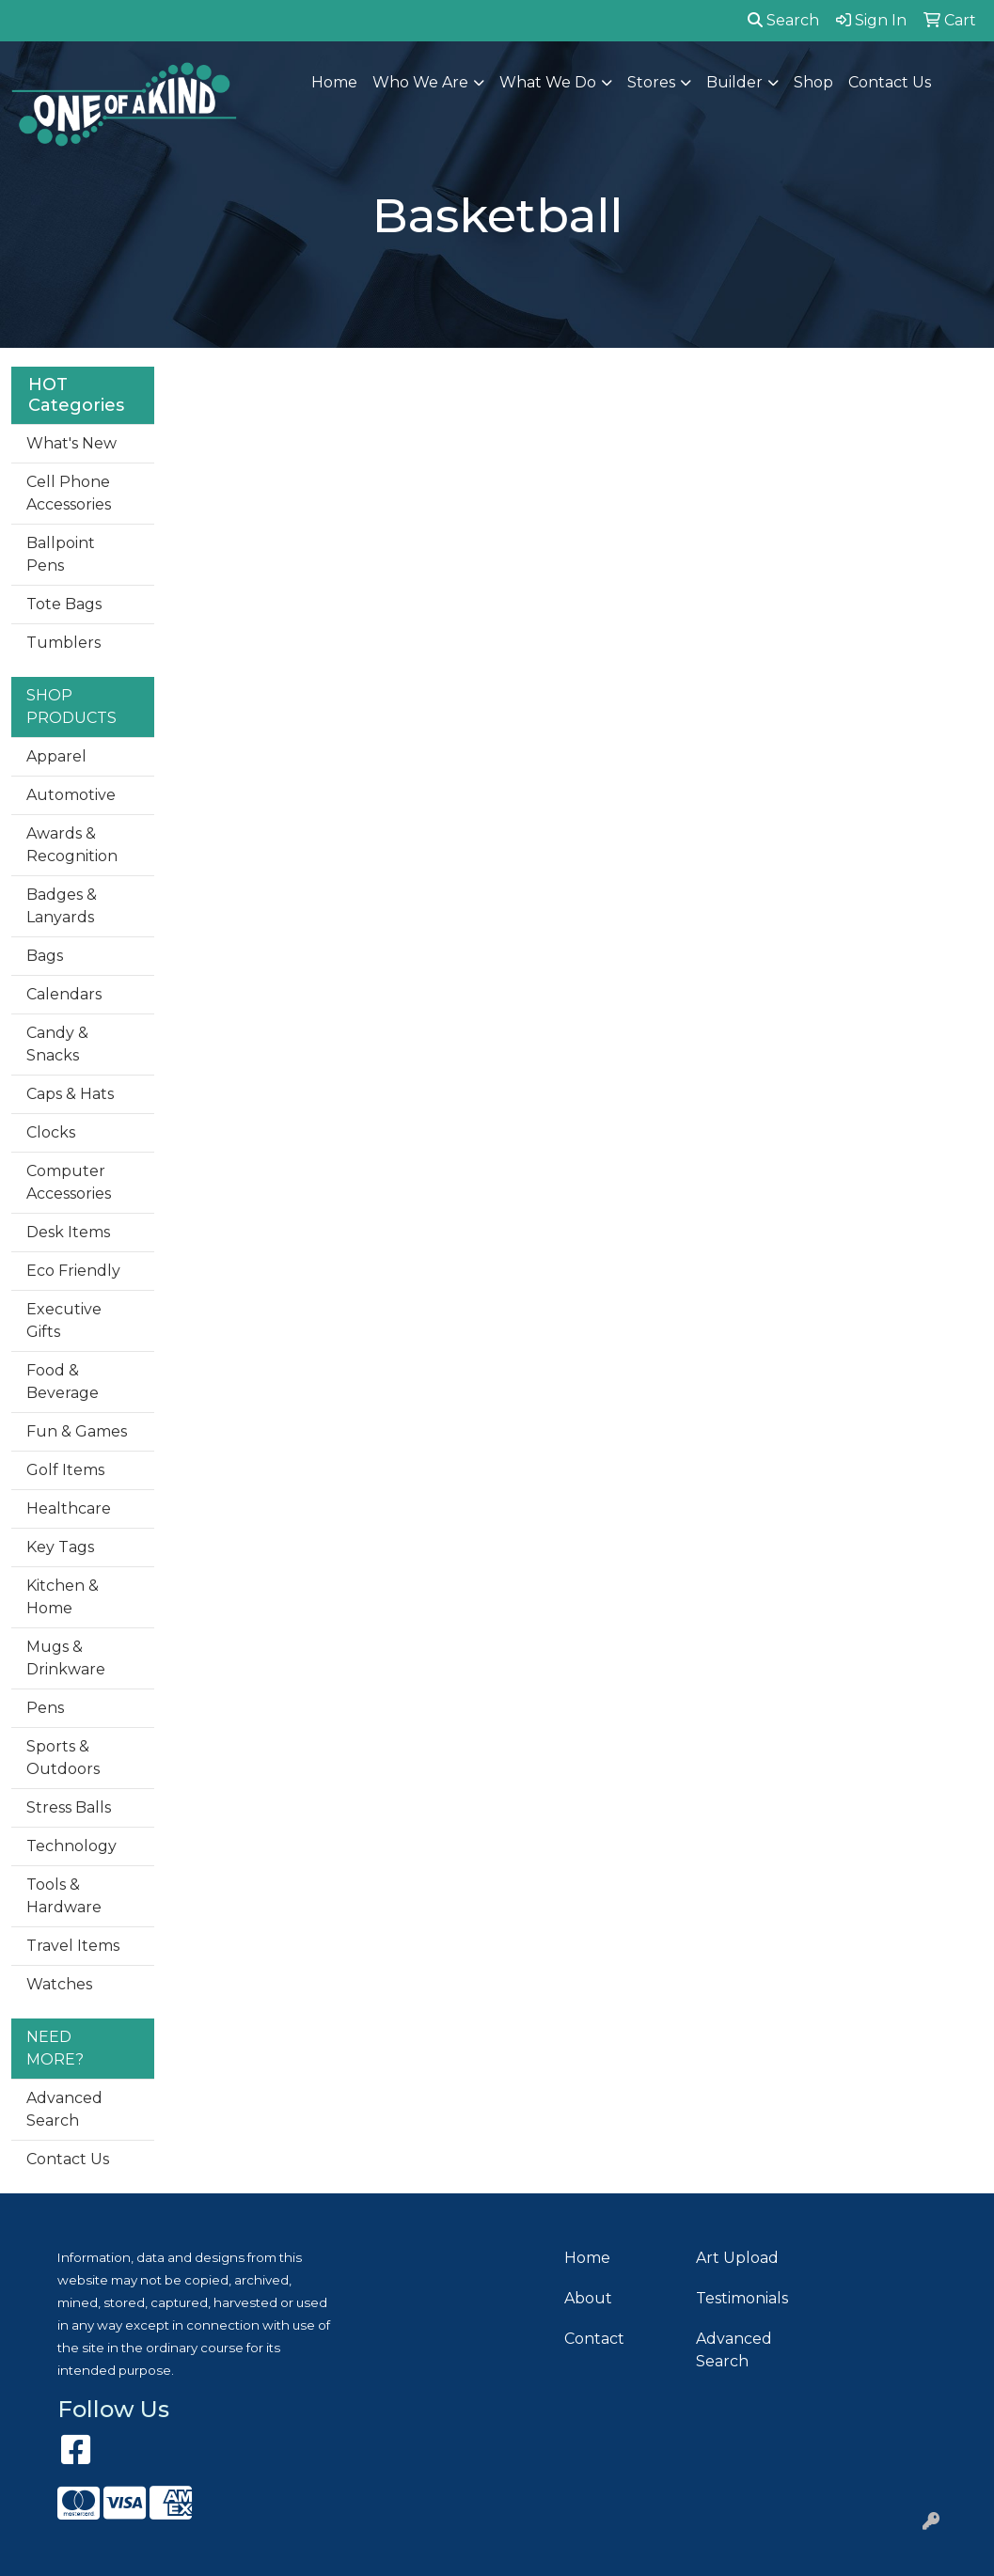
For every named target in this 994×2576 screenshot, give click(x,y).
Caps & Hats (70, 1094)
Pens (45, 1708)
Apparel (56, 756)
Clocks (50, 1132)
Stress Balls (68, 1807)
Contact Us (889, 82)
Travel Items (72, 1946)
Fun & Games (76, 1431)
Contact (594, 2339)
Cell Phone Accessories (68, 493)
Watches (59, 1984)
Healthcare (68, 1508)
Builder (734, 82)
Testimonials (742, 2298)
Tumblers (63, 643)
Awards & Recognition (72, 845)
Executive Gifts (64, 1320)
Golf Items (65, 1470)
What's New (71, 443)
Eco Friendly (73, 1271)
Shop (813, 82)
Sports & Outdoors (63, 1757)
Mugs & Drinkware (65, 1658)
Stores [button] (651, 82)
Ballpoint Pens (60, 554)
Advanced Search (64, 2109)
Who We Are (420, 82)
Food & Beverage (62, 1381)
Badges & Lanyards (61, 906)
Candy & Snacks (57, 1044)
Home (334, 82)
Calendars (64, 994)
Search (783, 20)
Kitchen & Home (62, 1597)
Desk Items (68, 1232)
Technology (71, 1846)
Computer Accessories (68, 1182)
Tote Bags (64, 604)
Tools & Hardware (64, 1896)
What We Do (547, 82)
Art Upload (737, 2258)
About (588, 2298)
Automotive (71, 795)
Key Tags (60, 1547)
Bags (44, 956)
